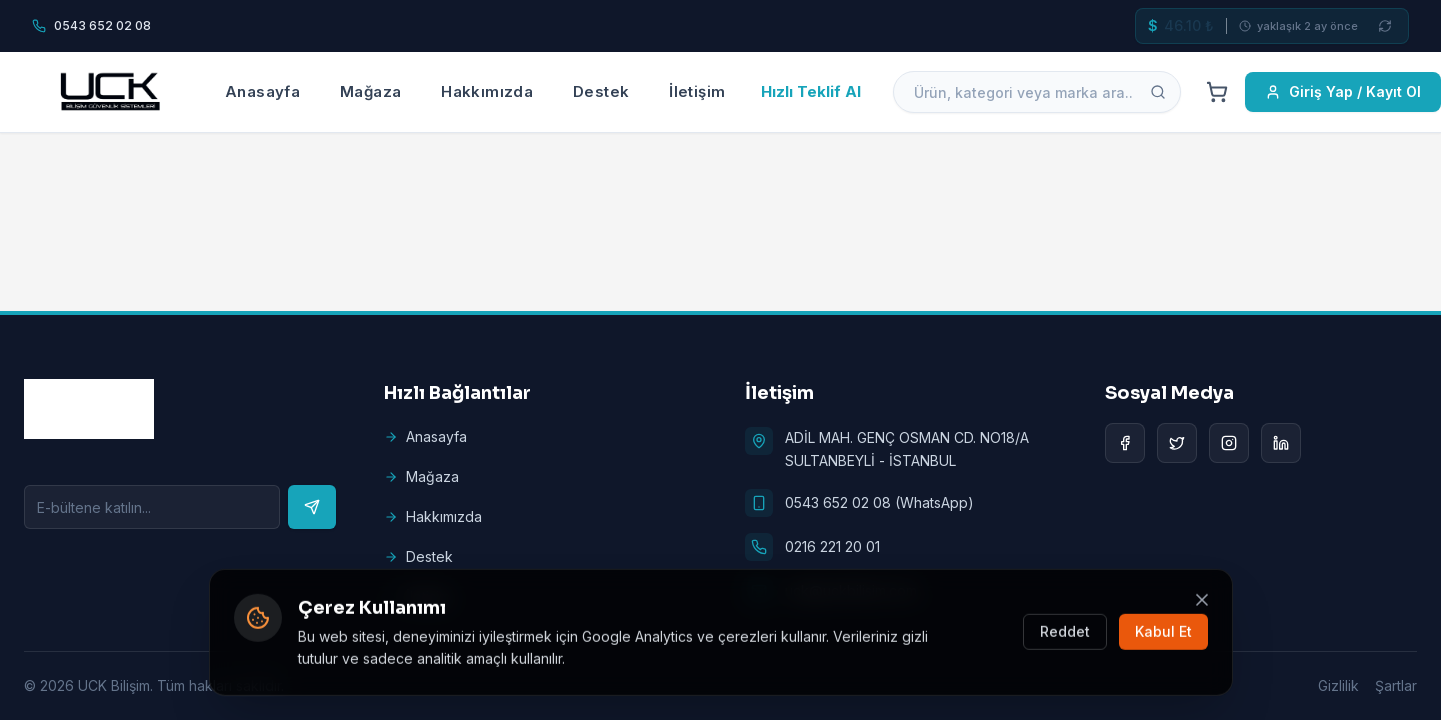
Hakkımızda (487, 91)
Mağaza (370, 91)
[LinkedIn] (1281, 443)
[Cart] (1217, 92)
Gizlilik (1338, 685)
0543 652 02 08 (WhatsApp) (879, 502)
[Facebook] (1125, 443)
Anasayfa (262, 91)
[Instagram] (1229, 443)
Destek (601, 91)
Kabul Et (1163, 633)
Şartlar (1396, 685)
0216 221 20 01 (832, 546)
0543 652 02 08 (102, 25)
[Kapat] (1202, 601)
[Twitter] (1177, 443)
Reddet (1065, 633)
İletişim (697, 91)
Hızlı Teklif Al (811, 91)
